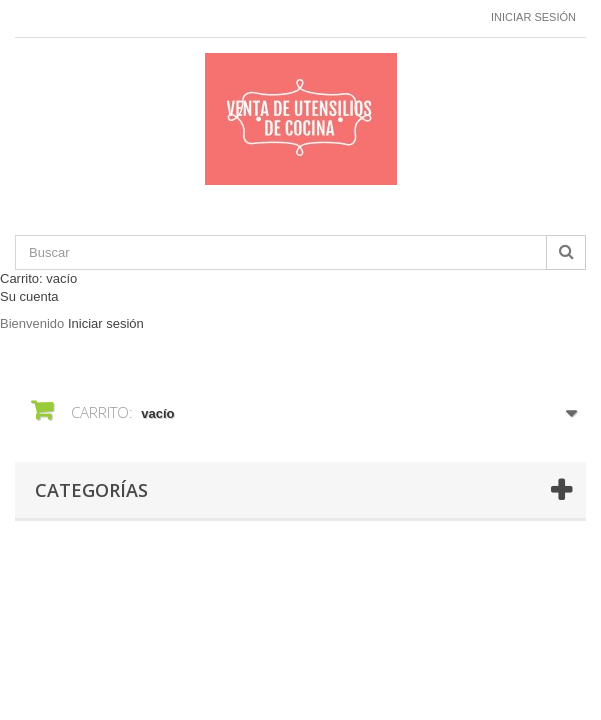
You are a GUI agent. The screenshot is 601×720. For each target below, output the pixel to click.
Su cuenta (29, 296)
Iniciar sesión (533, 17)
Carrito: (38, 278)
